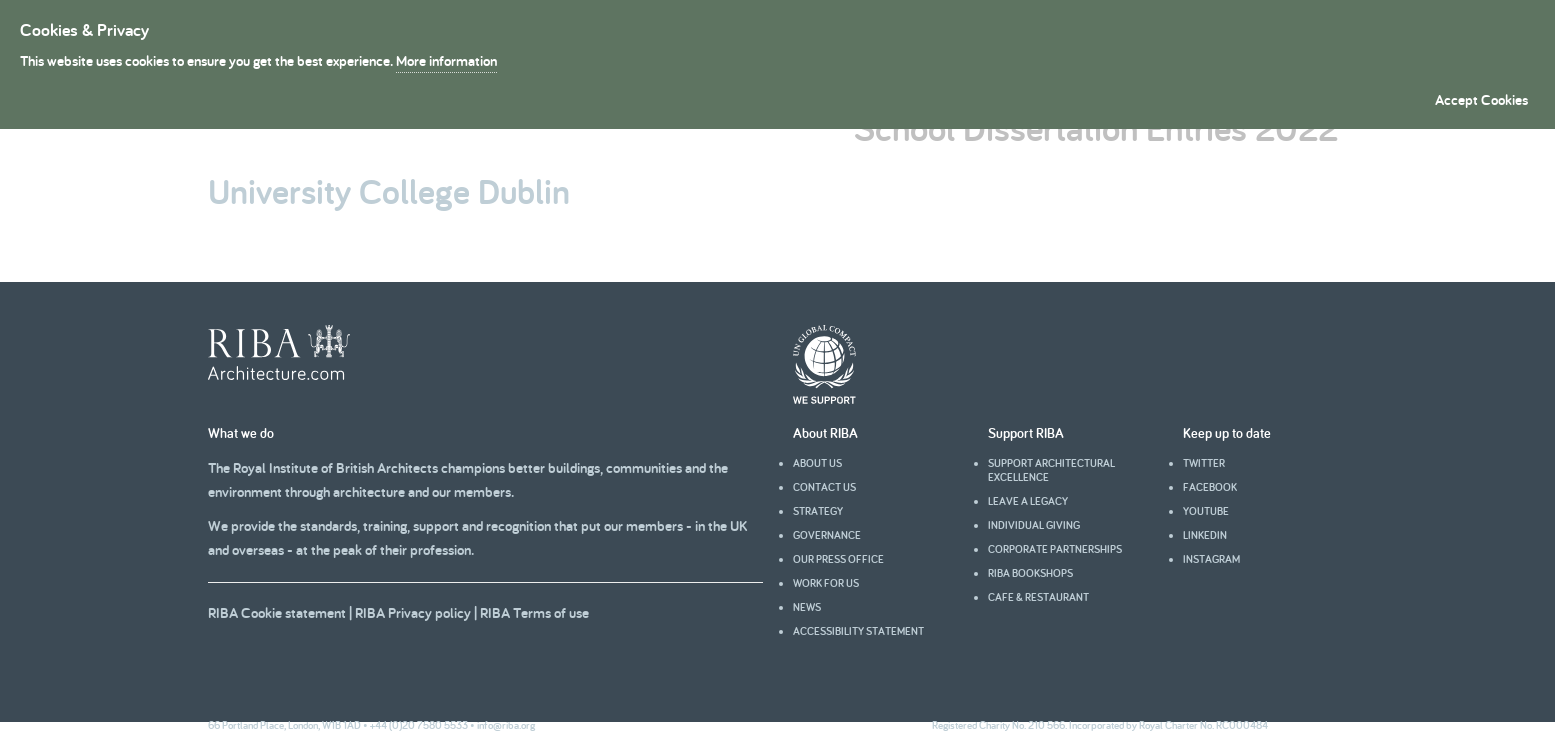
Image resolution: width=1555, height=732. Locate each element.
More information (446, 60)
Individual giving (1034, 525)
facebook (1210, 487)
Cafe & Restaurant (1038, 597)
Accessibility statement (858, 631)
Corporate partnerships (1055, 549)
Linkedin (1205, 535)
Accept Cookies (1481, 99)
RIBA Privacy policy (413, 612)
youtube (1206, 511)
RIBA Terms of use (534, 612)
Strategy (818, 511)
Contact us (824, 487)
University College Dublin (389, 191)
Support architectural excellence (1051, 470)
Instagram (1211, 559)
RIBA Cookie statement (277, 612)
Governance (827, 535)
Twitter (1204, 463)
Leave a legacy (1028, 501)
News (807, 607)
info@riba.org (506, 725)
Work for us (826, 583)
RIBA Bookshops (1030, 573)
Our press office (838, 559)
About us (817, 463)
